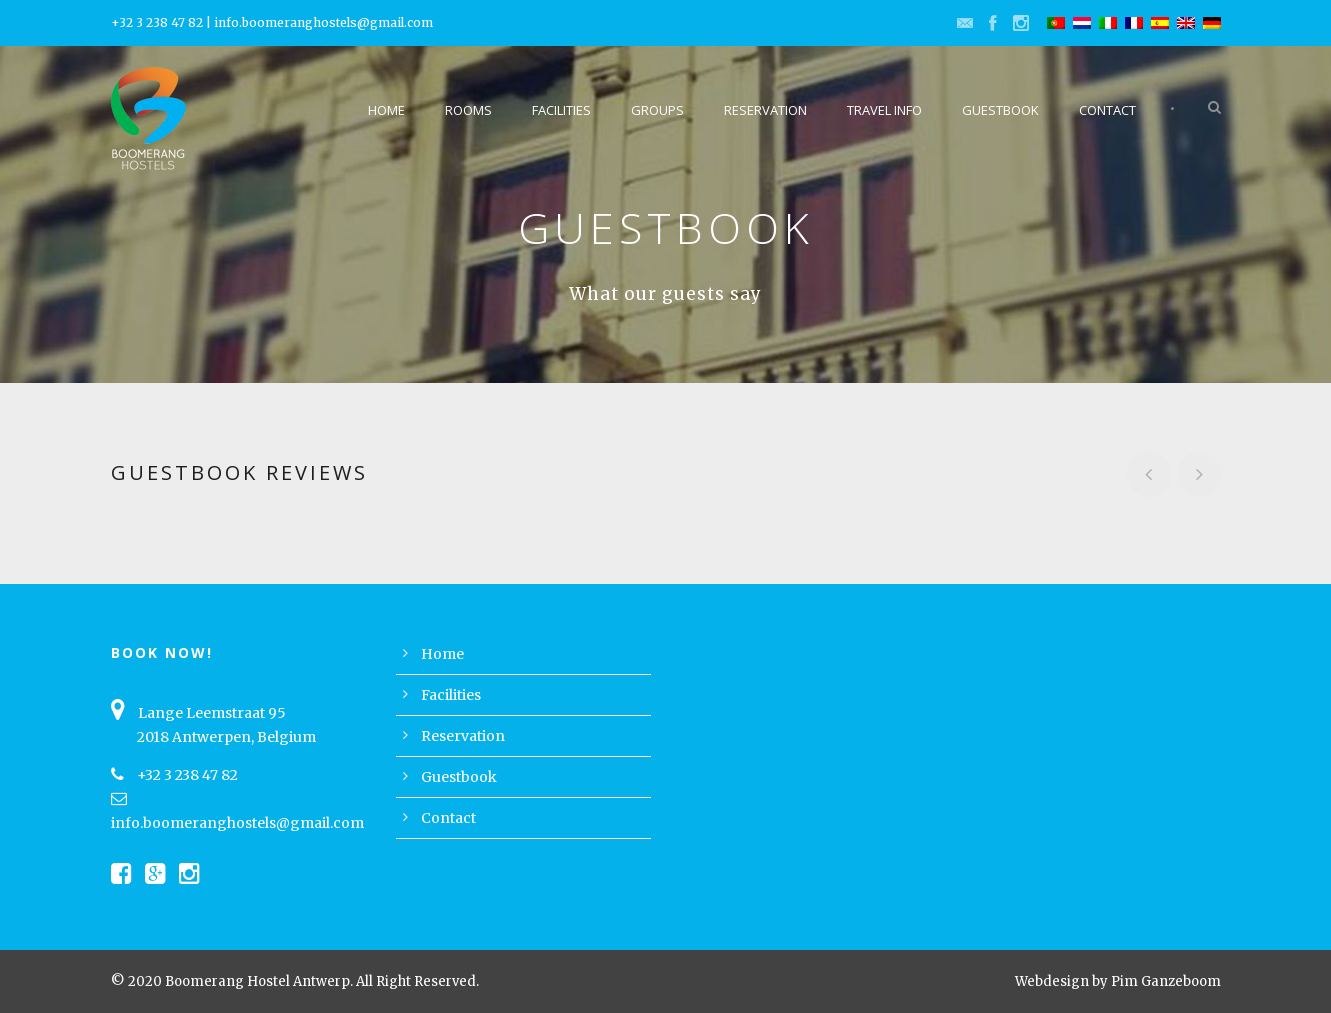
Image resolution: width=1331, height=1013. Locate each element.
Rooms (468, 110)
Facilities (561, 110)
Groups (657, 110)
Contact (1107, 110)
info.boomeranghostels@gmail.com (323, 22)
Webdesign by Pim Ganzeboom (1118, 981)
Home (386, 110)
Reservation (765, 110)
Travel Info (884, 110)
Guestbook (1000, 110)
